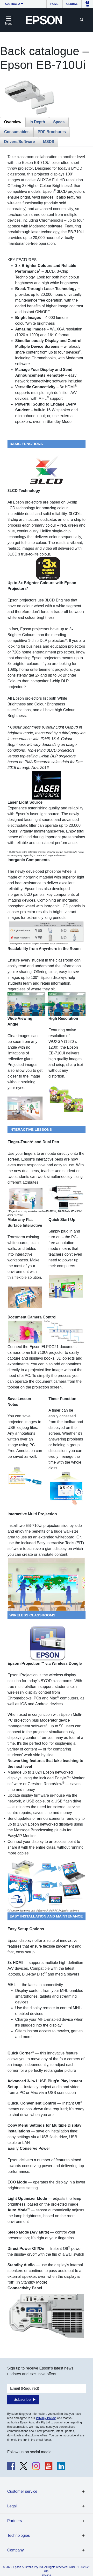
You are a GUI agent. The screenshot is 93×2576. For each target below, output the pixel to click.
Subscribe (22, 2399)
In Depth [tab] (37, 122)
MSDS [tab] (48, 142)
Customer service (22, 2491)
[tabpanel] (46, 1246)
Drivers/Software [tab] (19, 142)
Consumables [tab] (16, 132)
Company (15, 2550)
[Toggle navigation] (9, 20)
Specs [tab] (58, 122)
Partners (14, 2521)
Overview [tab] (12, 122)
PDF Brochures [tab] (52, 132)
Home (54, 3)
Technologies (18, 2535)
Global (72, 3)
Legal (12, 2506)
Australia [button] (12, 3)
